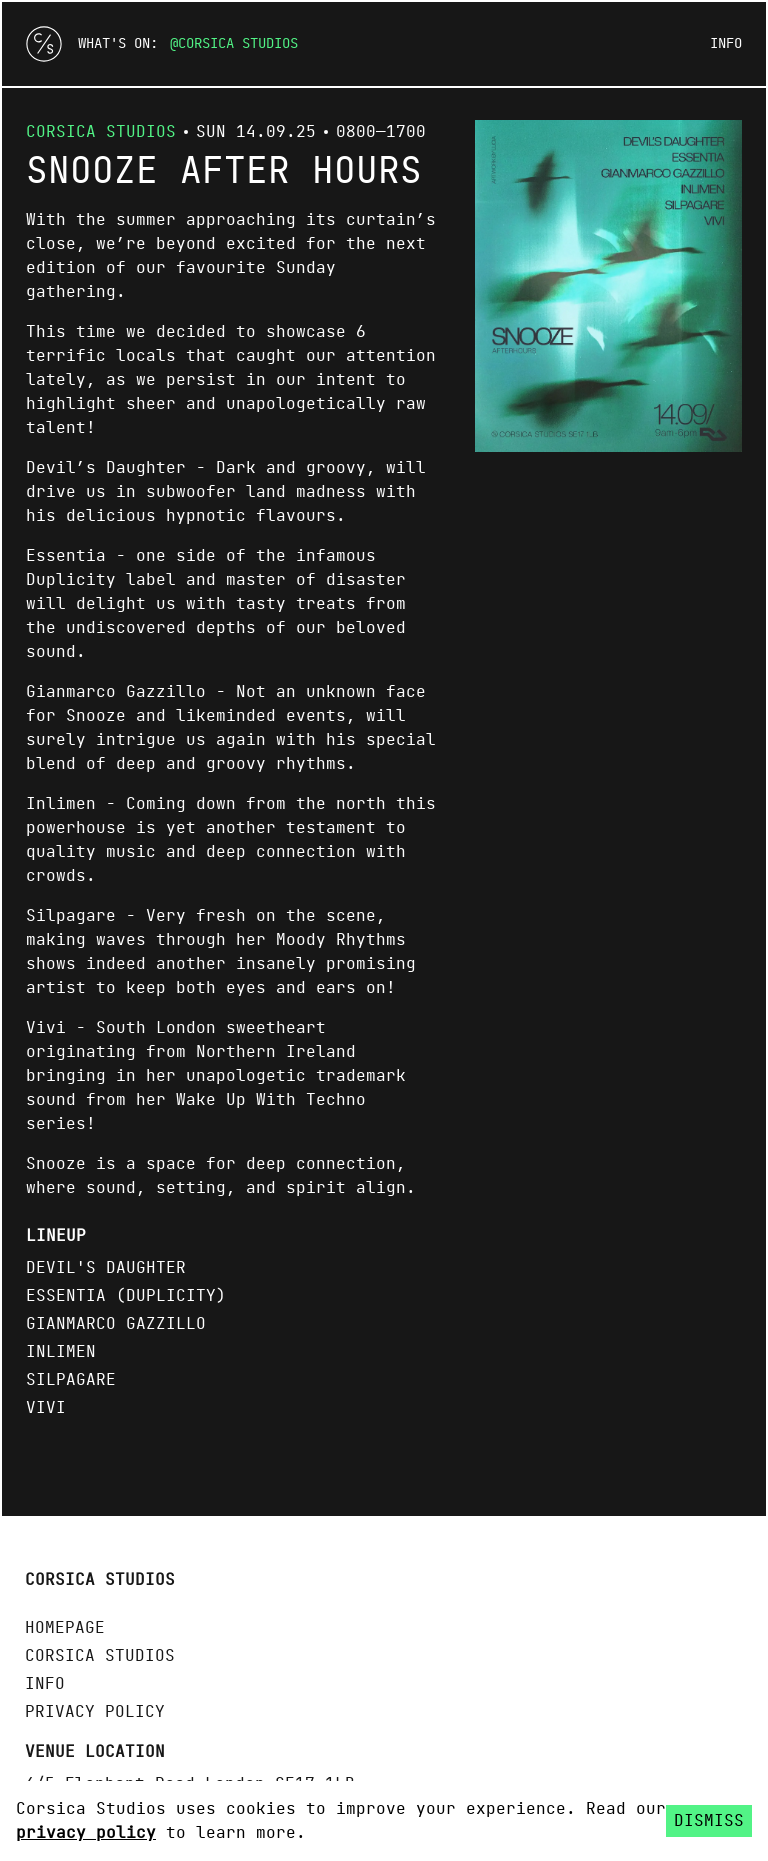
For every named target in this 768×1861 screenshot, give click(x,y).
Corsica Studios (238, 44)
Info (726, 44)
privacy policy (86, 1833)
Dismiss (709, 1821)
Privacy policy (95, 1712)
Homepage (65, 1628)
